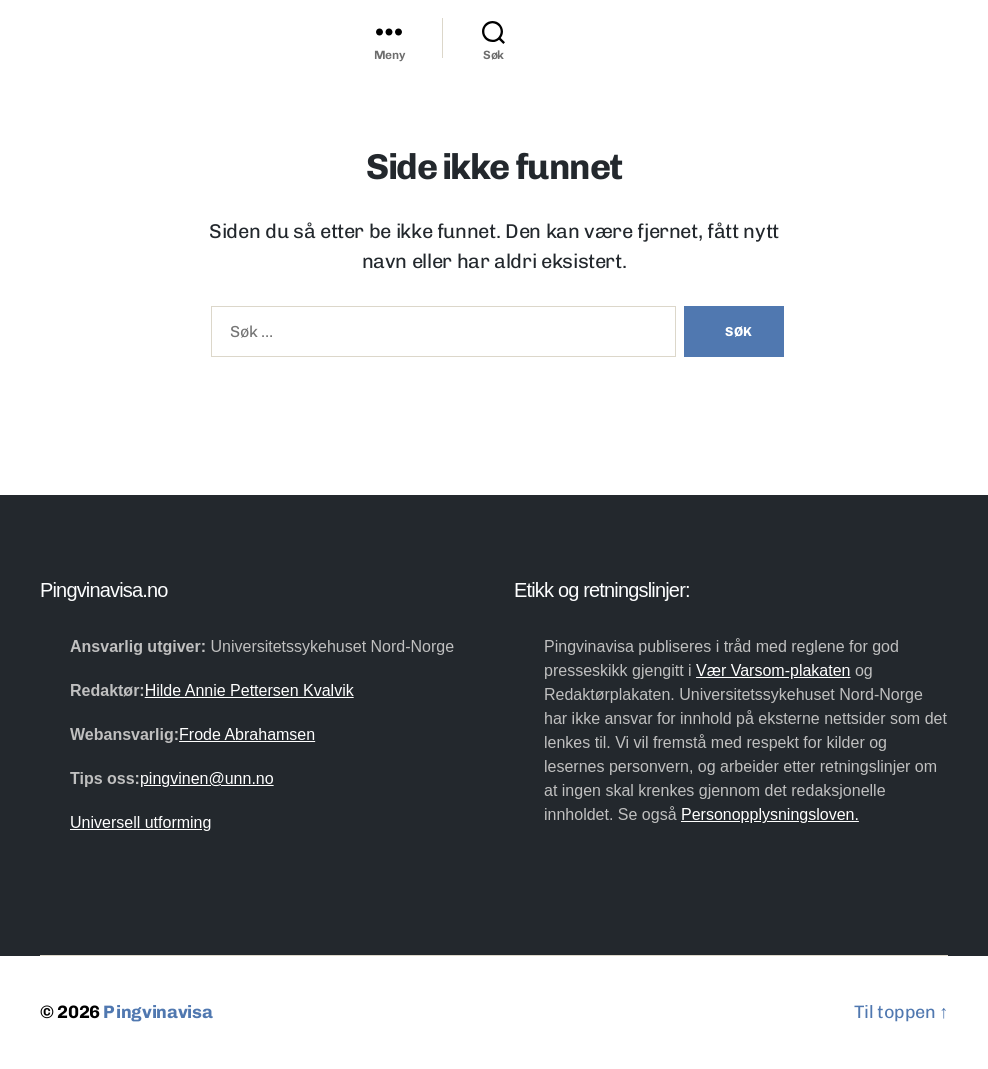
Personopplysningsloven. (770, 814)
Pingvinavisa (157, 1012)
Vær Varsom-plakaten (773, 670)
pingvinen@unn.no (207, 778)
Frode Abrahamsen (247, 734)
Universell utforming (140, 822)
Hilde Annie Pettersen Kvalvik (249, 690)
